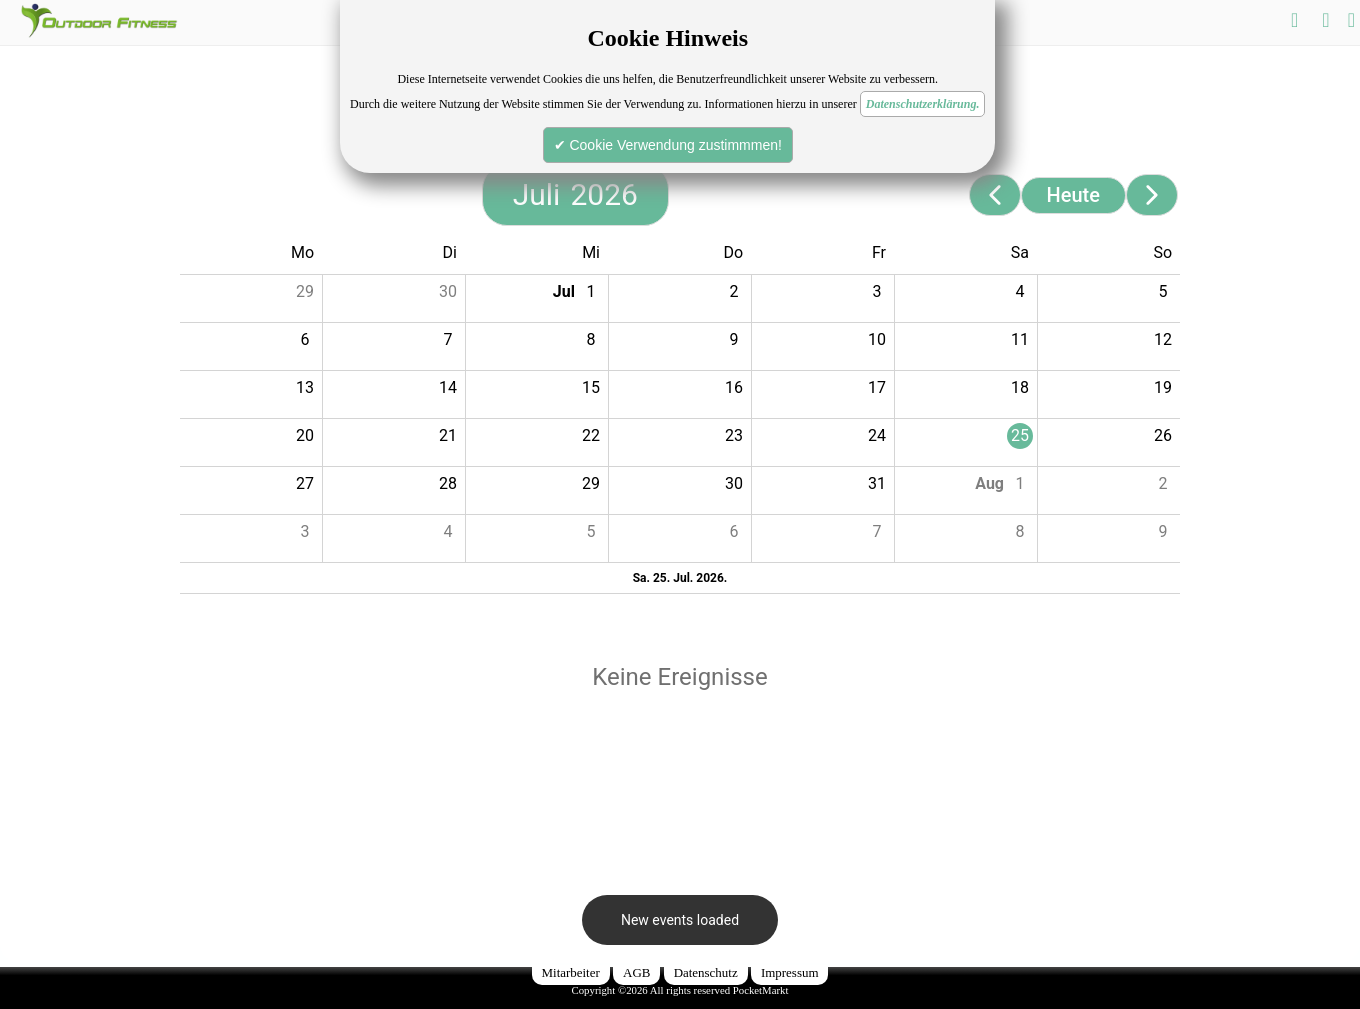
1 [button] (591, 291)
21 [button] (448, 435)
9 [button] (734, 339)
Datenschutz (706, 972)
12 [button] (1163, 339)
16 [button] (734, 387)
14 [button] (448, 387)
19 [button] (1163, 387)
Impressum (790, 972)
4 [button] (1020, 291)
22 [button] (591, 435)
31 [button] (877, 483)
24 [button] (877, 435)
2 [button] (734, 291)
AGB (636, 972)
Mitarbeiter (571, 972)
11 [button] (1020, 339)
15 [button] (591, 387)
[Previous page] (995, 195)
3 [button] (877, 291)
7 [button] (448, 339)
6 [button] (305, 339)
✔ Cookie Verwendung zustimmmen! (668, 145)
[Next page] (1152, 195)
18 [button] (1020, 387)
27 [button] (305, 483)
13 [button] (305, 387)
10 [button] (877, 339)
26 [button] (1163, 435)
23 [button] (734, 435)
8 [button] (591, 339)
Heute (1073, 195)
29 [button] (305, 291)
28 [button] (448, 483)
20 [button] (305, 435)
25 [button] (1020, 435)
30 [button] (448, 291)
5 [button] (1163, 291)
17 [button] (877, 387)
